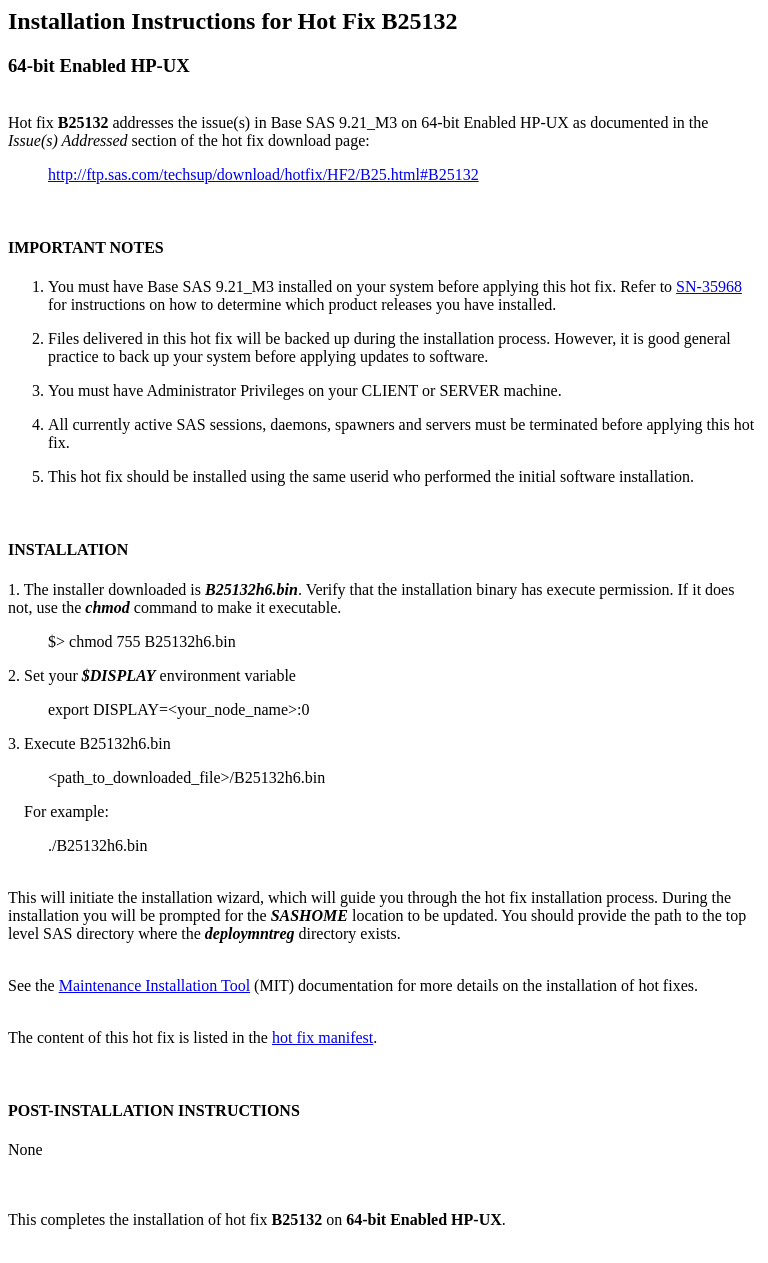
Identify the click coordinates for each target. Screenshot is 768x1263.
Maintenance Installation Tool (154, 985)
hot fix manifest (322, 1037)
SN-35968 (709, 286)
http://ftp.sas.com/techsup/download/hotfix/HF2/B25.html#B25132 (263, 174)
